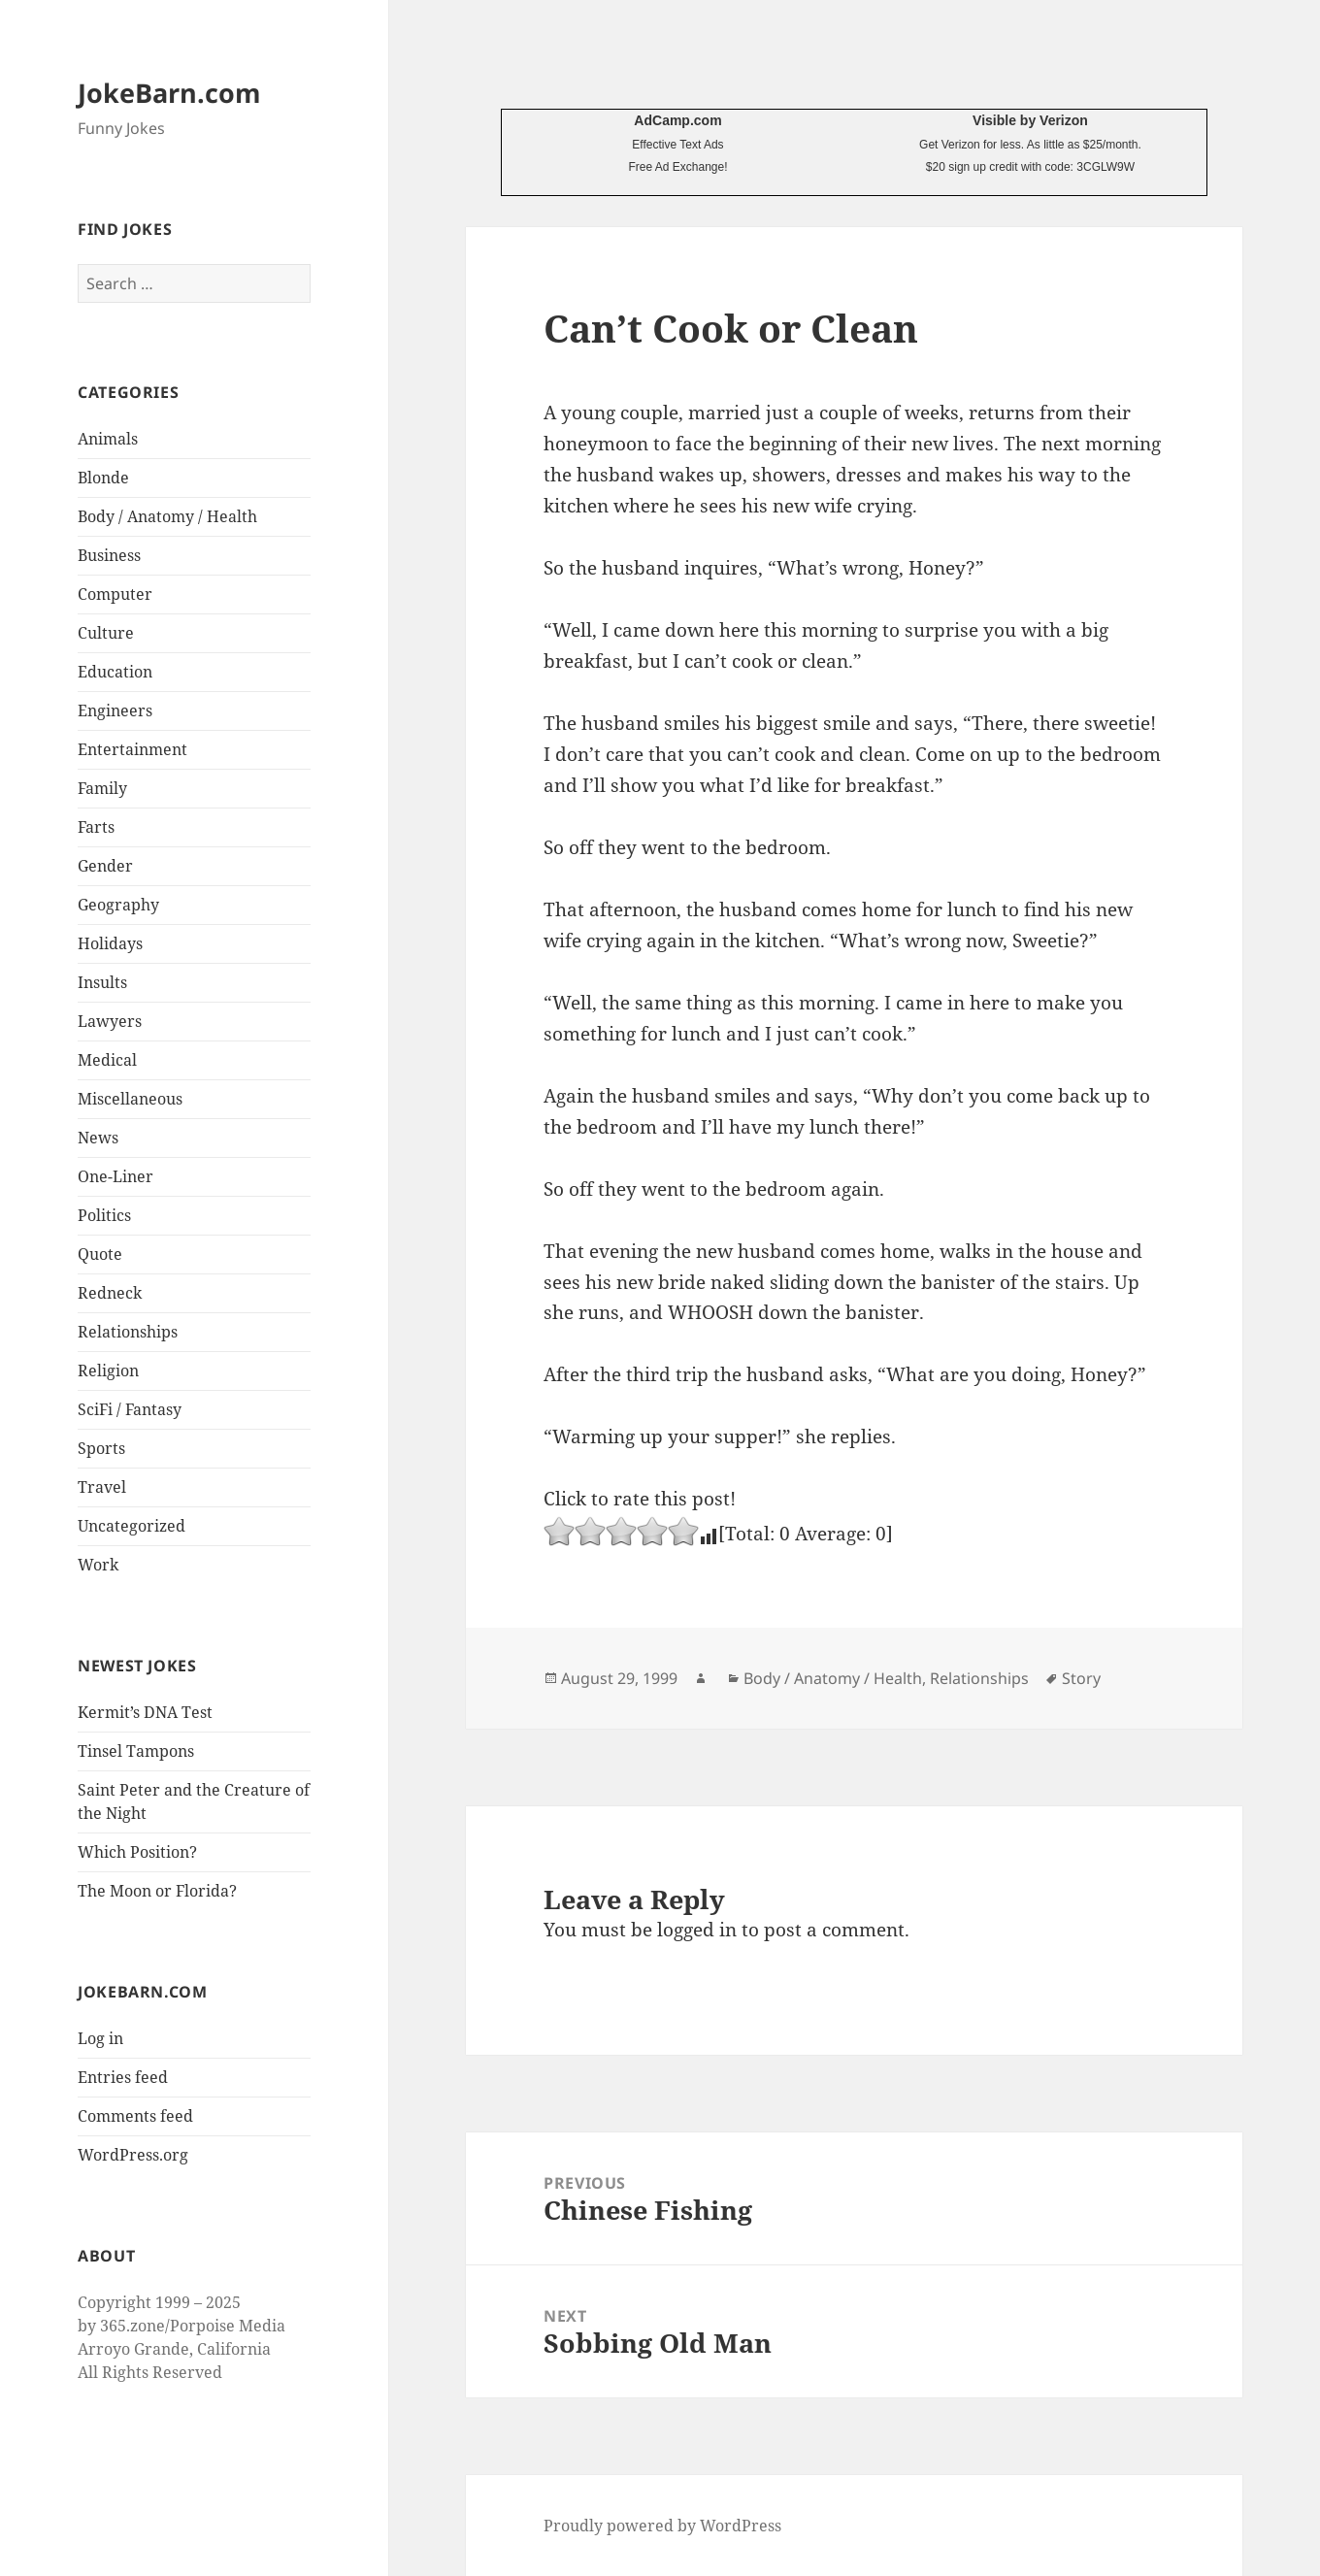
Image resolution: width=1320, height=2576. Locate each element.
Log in (100, 2038)
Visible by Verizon (1030, 120)
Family (102, 788)
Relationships (128, 1331)
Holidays (110, 943)
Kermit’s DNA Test (145, 1712)
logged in (697, 1929)
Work (98, 1564)
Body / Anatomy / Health (167, 516)
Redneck (110, 1293)
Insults (102, 982)
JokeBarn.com (169, 93)
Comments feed (135, 2116)
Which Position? (137, 1852)
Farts (96, 827)
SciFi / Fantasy (130, 1409)
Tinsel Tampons (136, 1751)
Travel (102, 1487)
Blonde (103, 477)
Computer (115, 594)
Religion (108, 1370)
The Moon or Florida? (157, 1890)
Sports (101, 1448)
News (98, 1137)
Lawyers (110, 1021)
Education (115, 671)
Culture (106, 633)
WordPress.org (133, 2154)
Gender (105, 865)
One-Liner (115, 1176)
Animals (108, 438)
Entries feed (123, 2077)
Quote (100, 1254)
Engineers (115, 710)
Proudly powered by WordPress (662, 2525)
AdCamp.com (677, 120)
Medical (107, 1060)
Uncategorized (131, 1525)
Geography (118, 904)
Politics (104, 1215)
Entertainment (132, 749)
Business (109, 555)
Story (1081, 1678)
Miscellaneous (130, 1098)
